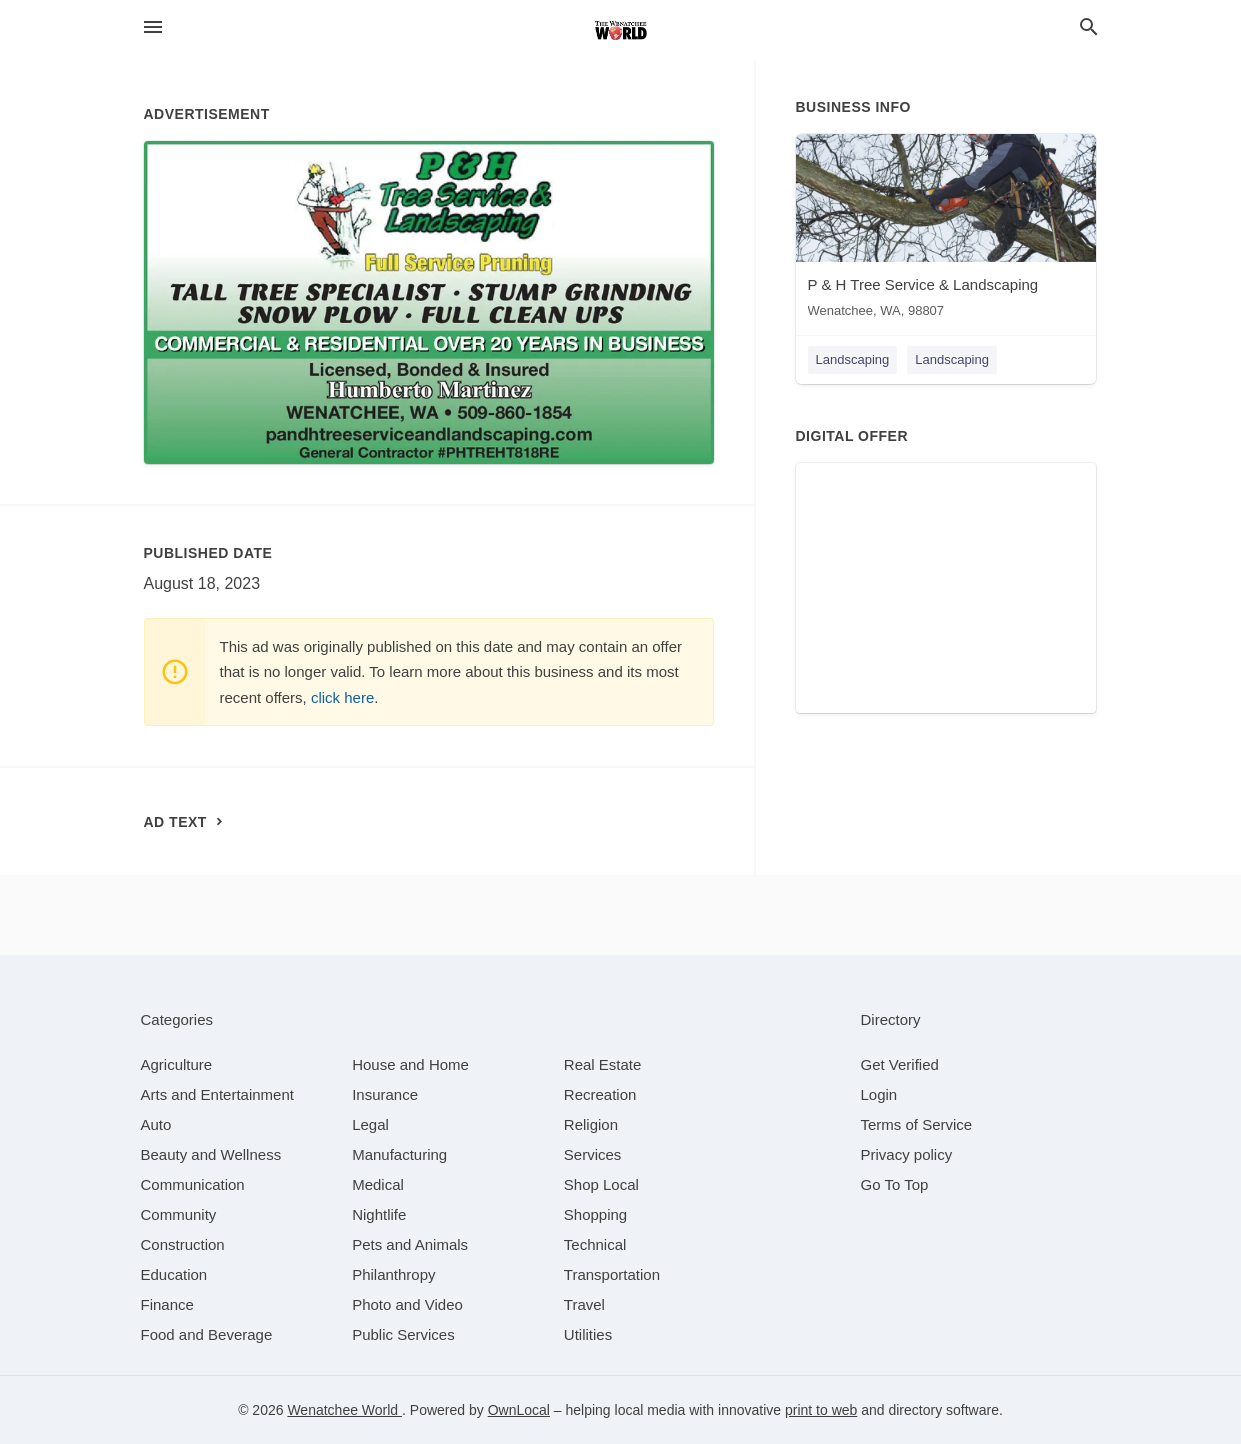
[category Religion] (591, 1124)
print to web (821, 1410)
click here (342, 697)
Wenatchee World (344, 1410)
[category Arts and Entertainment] (217, 1094)
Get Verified (900, 1064)
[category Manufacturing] (399, 1154)
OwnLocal (519, 1410)
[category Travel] (584, 1304)
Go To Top (895, 1184)
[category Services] (593, 1154)
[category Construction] (183, 1244)
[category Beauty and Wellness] (211, 1154)
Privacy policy (907, 1154)
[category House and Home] (410, 1064)
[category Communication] (193, 1184)
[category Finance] (167, 1304)
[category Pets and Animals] (410, 1244)
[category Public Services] (403, 1334)
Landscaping (853, 359)
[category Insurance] (385, 1094)
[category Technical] (595, 1244)
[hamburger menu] (153, 27)
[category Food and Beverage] (207, 1334)
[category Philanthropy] (393, 1274)
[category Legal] (370, 1124)
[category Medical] (378, 1184)
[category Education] (174, 1274)
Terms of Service (917, 1124)
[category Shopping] (595, 1214)
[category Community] (179, 1214)
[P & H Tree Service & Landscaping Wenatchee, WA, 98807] (946, 230)
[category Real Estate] (603, 1064)
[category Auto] (156, 1124)
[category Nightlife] (379, 1214)
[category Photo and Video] (407, 1304)
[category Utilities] (588, 1334)
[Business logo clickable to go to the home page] (621, 30)
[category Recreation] (600, 1094)
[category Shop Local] (601, 1184)
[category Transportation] (612, 1274)
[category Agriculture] (177, 1064)
